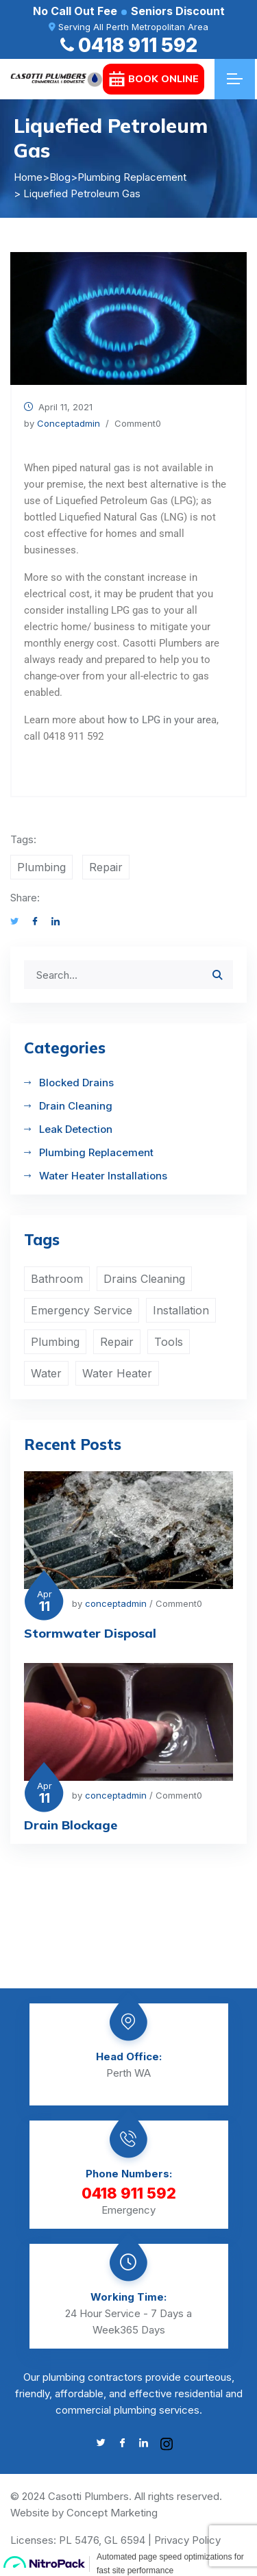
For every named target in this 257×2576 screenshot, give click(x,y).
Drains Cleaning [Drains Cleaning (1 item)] (144, 1279)
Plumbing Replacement (96, 1152)
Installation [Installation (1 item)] (181, 1310)
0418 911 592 (128, 45)
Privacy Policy (187, 2540)
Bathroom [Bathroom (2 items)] (57, 1279)
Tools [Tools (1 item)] (168, 1342)
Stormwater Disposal (90, 1633)
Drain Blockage (70, 1825)
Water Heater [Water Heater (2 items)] (117, 1373)
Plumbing (41, 867)
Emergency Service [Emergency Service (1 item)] (81, 1310)
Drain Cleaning (75, 1105)
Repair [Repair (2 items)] (117, 1342)
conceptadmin (68, 423)
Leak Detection (75, 1129)
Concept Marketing (112, 2512)
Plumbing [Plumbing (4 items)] (55, 1342)
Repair (106, 867)
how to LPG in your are (159, 720)
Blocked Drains (76, 1082)
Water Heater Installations (103, 1175)
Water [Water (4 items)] (46, 1373)
